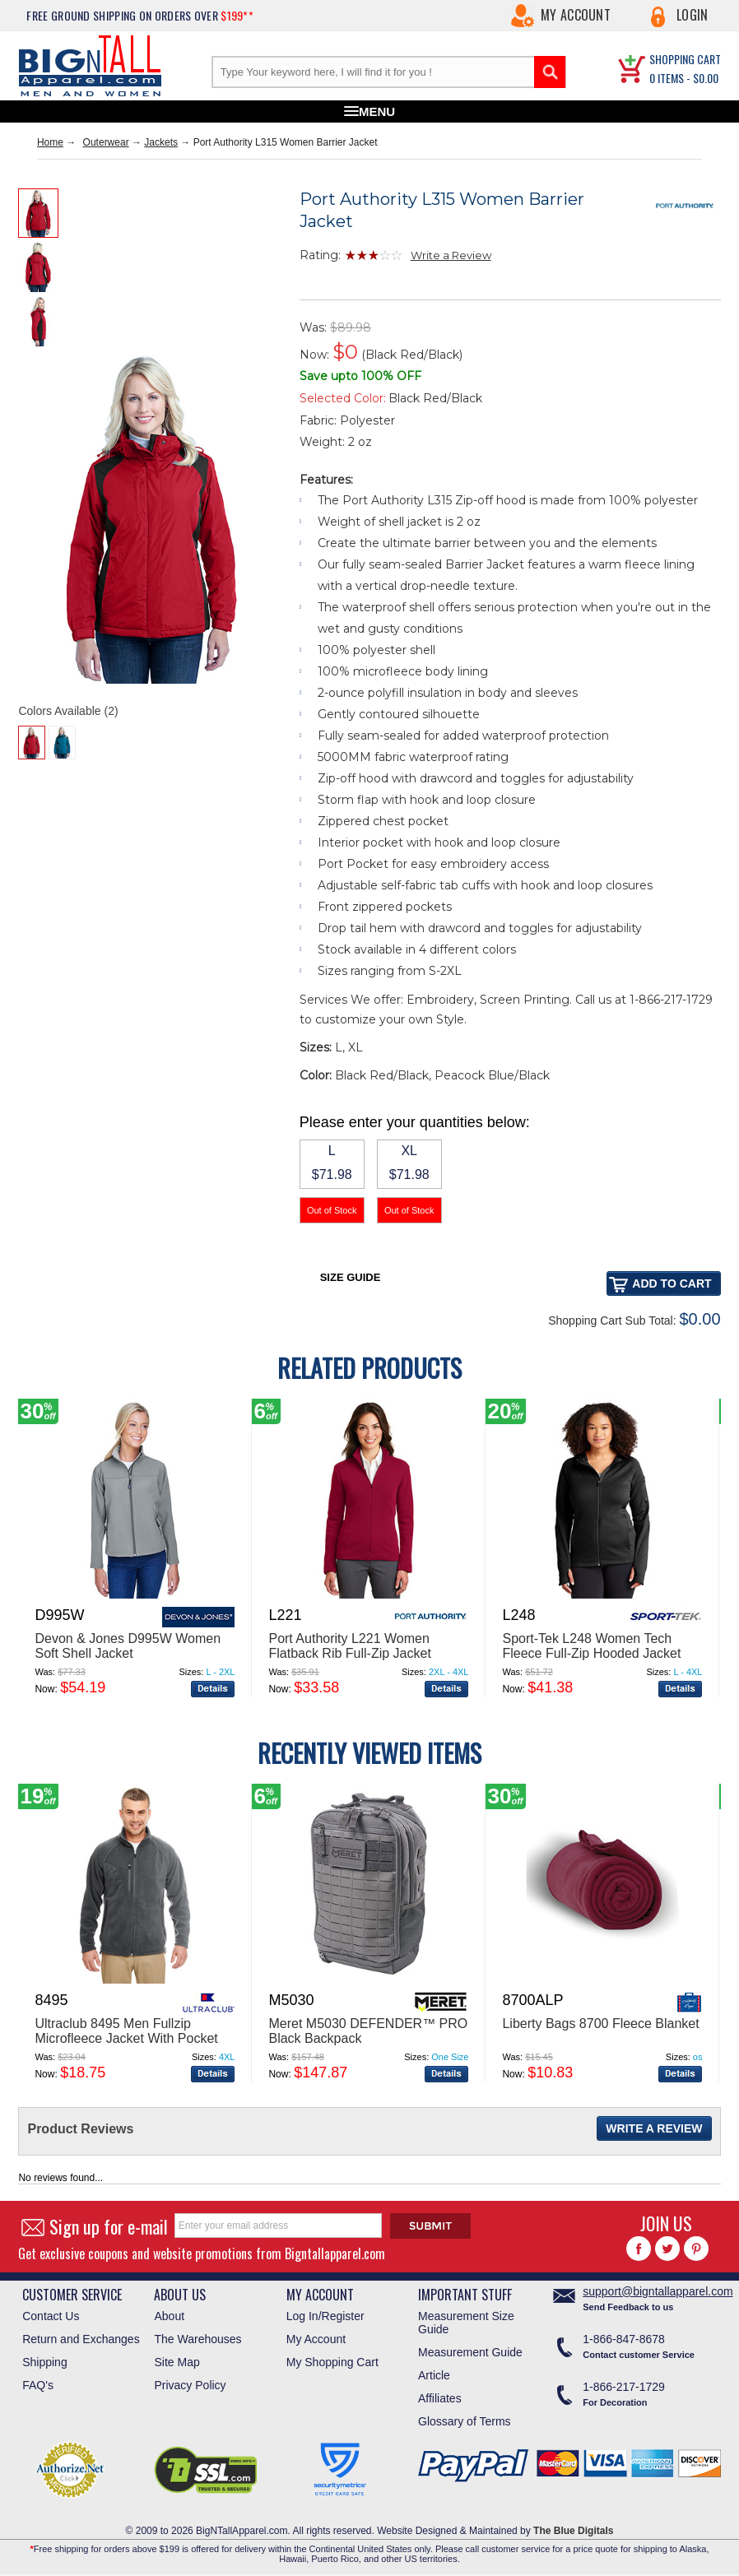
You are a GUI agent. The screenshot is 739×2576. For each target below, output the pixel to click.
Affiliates (440, 2398)
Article (434, 2375)
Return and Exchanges (80, 2339)
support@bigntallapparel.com (657, 2291)
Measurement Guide (470, 2352)
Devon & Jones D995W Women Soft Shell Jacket (128, 1645)
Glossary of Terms (464, 2421)
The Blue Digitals (573, 2531)
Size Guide (350, 1277)
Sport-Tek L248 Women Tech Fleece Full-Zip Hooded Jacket (591, 1645)
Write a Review (451, 255)
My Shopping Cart (332, 2362)
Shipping (44, 2362)
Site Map (176, 2362)
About (169, 2316)
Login (692, 15)
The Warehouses (197, 2339)
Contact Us (50, 2316)
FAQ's (37, 2385)
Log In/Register (325, 2316)
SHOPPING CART (685, 58)
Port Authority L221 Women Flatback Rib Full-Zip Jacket (349, 1645)
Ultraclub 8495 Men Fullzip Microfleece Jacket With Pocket (126, 2031)
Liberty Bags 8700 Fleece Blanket (600, 2024)
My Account (576, 15)
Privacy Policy (189, 2385)
